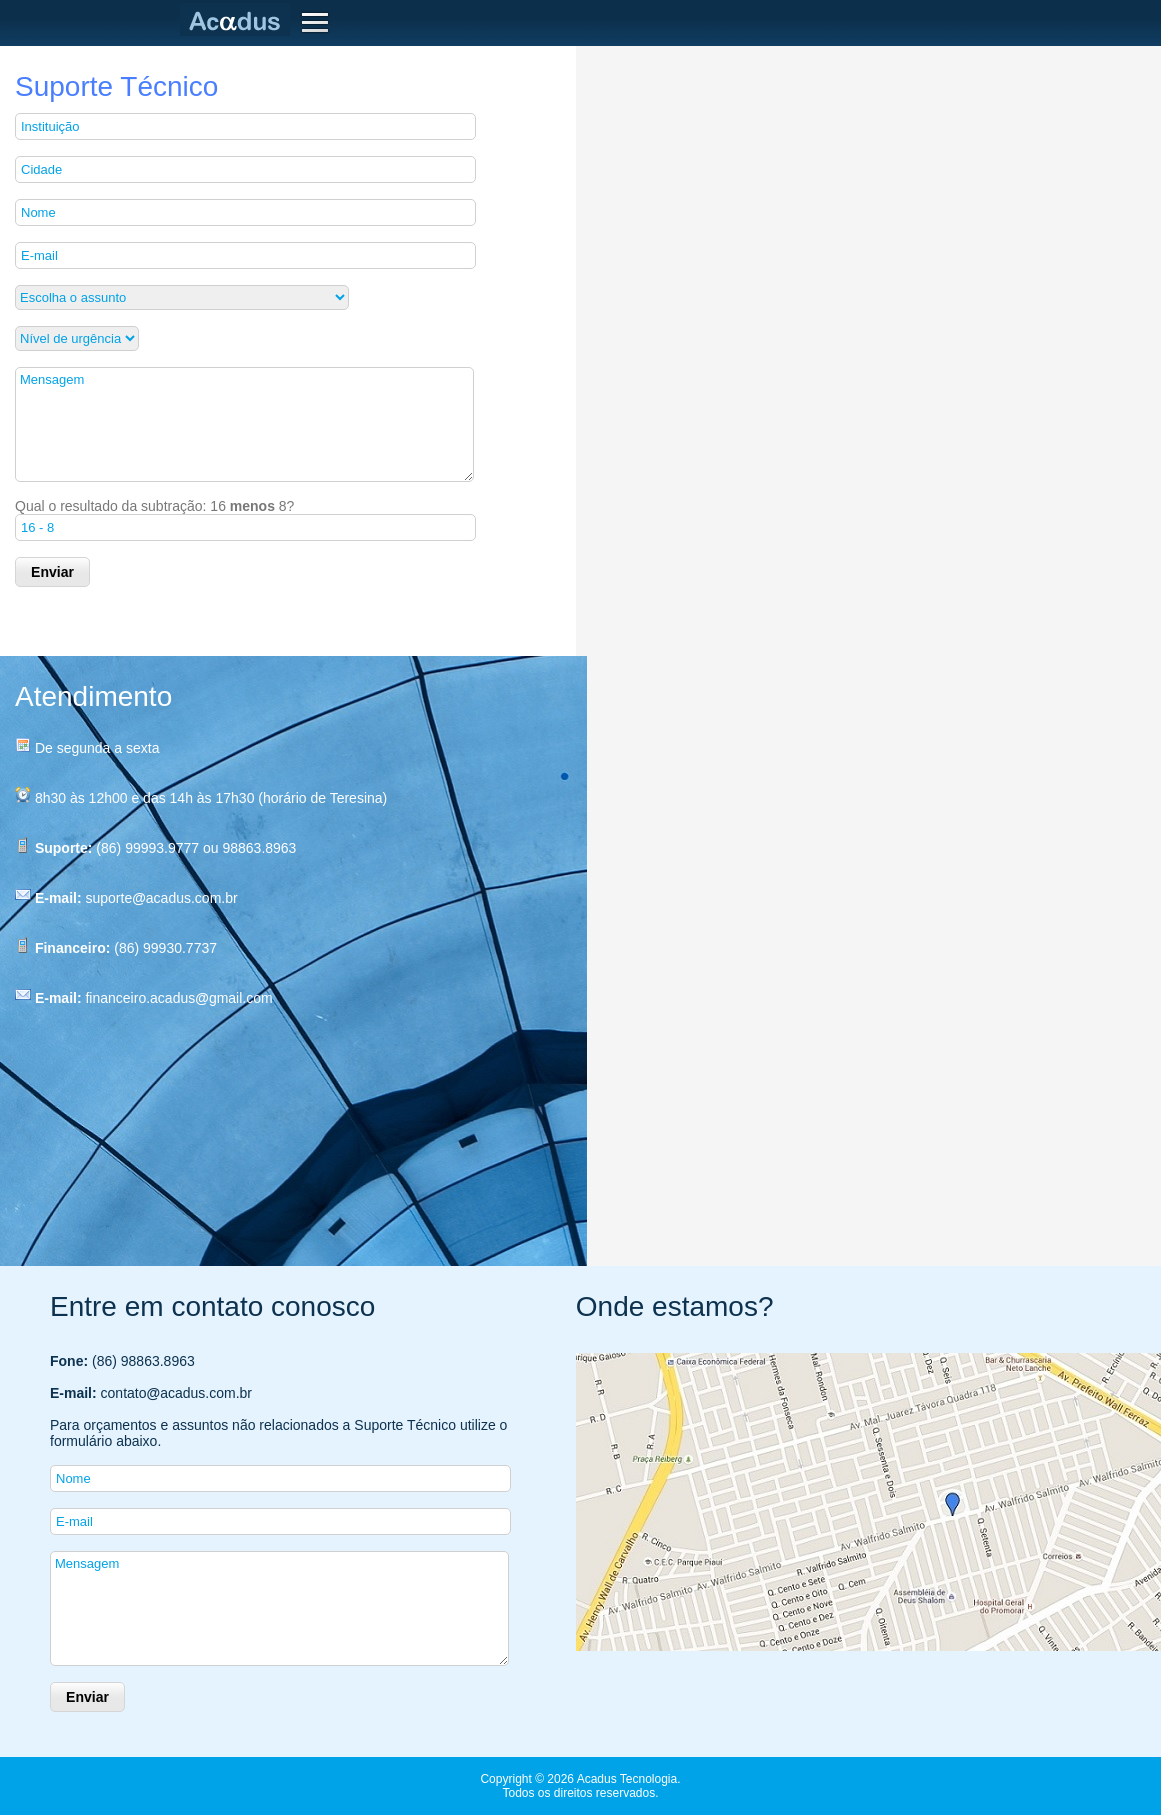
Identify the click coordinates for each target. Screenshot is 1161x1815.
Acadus (239, 20)
